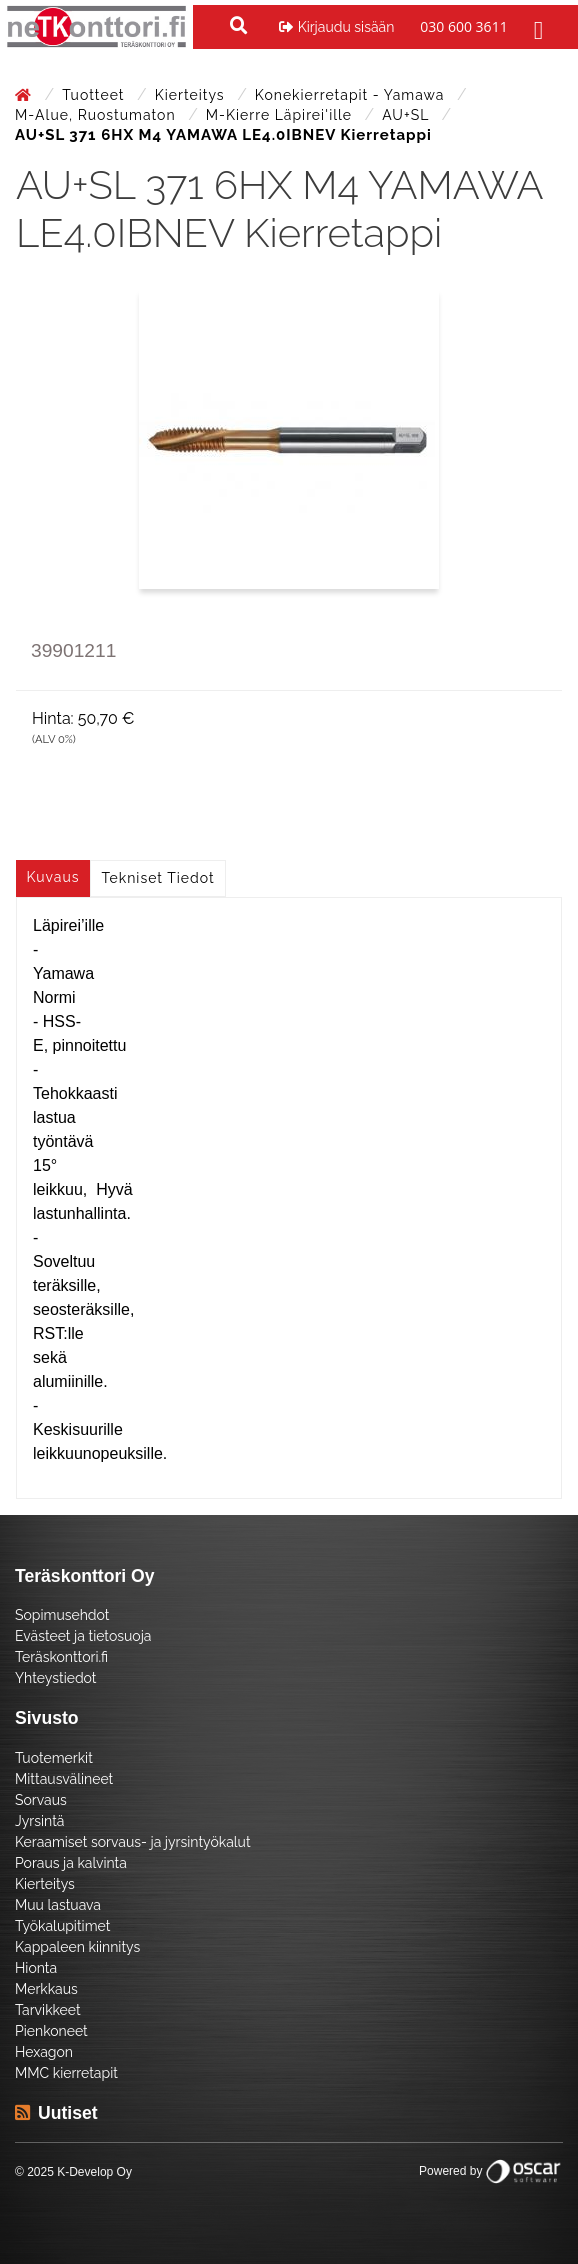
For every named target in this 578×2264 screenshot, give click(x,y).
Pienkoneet (51, 2031)
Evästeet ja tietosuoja (83, 1636)
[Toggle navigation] (536, 27)
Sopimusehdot (62, 1615)
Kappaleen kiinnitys (77, 1947)
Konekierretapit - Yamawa (352, 95)
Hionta (36, 1968)
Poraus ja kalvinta (71, 1863)
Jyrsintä (39, 1821)
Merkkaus (46, 1989)
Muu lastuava (58, 1905)
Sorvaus (41, 1800)
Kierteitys (192, 95)
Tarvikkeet (48, 2010)
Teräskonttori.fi (61, 1657)
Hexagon (44, 2052)
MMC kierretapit (66, 2073)
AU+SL (407, 115)
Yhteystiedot (56, 1678)
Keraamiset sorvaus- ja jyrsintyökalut (133, 1842)
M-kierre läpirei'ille (281, 115)
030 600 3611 (463, 26)
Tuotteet (95, 95)
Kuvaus (53, 877)
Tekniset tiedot (158, 878)
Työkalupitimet (62, 1926)
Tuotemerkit (54, 1758)
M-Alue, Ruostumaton (97, 115)
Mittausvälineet (64, 1779)
